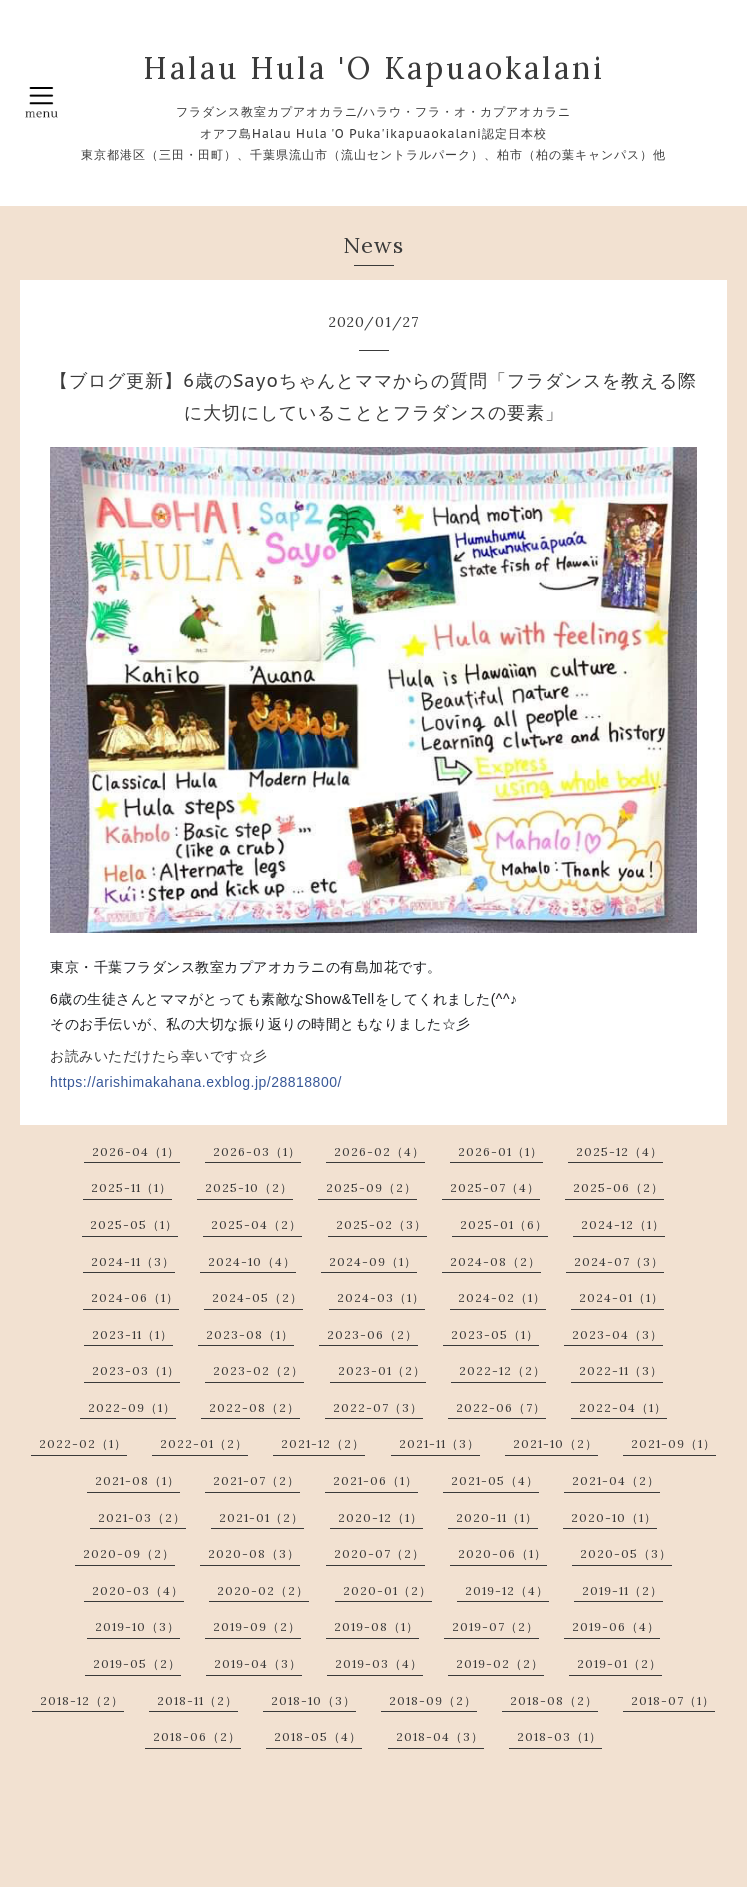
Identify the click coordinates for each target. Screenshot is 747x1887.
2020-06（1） (502, 1553)
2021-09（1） (673, 1443)
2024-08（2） (495, 1261)
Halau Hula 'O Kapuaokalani (374, 68)
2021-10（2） (555, 1443)
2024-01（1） (621, 1297)
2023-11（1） (132, 1334)
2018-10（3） (313, 1700)
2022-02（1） (83, 1443)
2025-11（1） (131, 1187)
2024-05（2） (257, 1297)
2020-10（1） (614, 1517)
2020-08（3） (254, 1553)
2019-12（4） (507, 1590)
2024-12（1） (623, 1224)
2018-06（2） (197, 1736)
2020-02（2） (263, 1590)
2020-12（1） (380, 1517)
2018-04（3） (440, 1736)
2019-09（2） (257, 1626)
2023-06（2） (372, 1334)
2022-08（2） (254, 1407)
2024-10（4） (252, 1261)
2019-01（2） (619, 1663)
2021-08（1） (137, 1480)
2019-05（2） (137, 1663)
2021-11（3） (439, 1443)
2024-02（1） (502, 1297)
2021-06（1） (375, 1480)
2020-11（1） (497, 1517)
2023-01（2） (382, 1370)
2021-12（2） (323, 1443)
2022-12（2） (502, 1370)
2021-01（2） (261, 1517)
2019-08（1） (376, 1626)
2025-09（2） (371, 1187)
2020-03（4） (138, 1590)
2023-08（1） (250, 1334)
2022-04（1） (623, 1407)
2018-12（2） (82, 1700)
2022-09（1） (132, 1407)
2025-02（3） (381, 1224)
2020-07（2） (379, 1553)
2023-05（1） (495, 1334)
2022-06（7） (501, 1407)
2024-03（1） (381, 1297)
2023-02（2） (258, 1370)
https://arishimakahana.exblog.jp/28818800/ (196, 1082)
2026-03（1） (257, 1151)
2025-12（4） (619, 1151)
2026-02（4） (379, 1151)
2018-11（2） (197, 1700)
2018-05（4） (318, 1736)
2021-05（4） (495, 1480)
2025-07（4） (495, 1187)
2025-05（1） (134, 1224)
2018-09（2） (433, 1700)
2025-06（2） (618, 1187)
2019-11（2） (622, 1590)
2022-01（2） (204, 1443)
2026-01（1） (500, 1151)
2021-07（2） (256, 1480)
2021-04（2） (616, 1480)
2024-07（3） (619, 1261)
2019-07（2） (495, 1626)
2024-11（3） (133, 1261)
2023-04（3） (617, 1334)
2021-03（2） (142, 1517)
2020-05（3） (626, 1553)
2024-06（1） (135, 1297)
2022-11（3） (621, 1370)
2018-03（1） (559, 1736)
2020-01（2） (387, 1590)
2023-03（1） (136, 1370)
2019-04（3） (258, 1663)
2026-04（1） (136, 1151)
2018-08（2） (554, 1700)
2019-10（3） (137, 1626)
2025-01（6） (504, 1224)
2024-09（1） (373, 1261)
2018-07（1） (673, 1700)
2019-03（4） (379, 1663)
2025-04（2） (256, 1224)
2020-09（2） (129, 1553)
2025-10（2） (249, 1187)
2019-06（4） (616, 1626)
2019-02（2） (500, 1663)
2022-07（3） (378, 1407)
